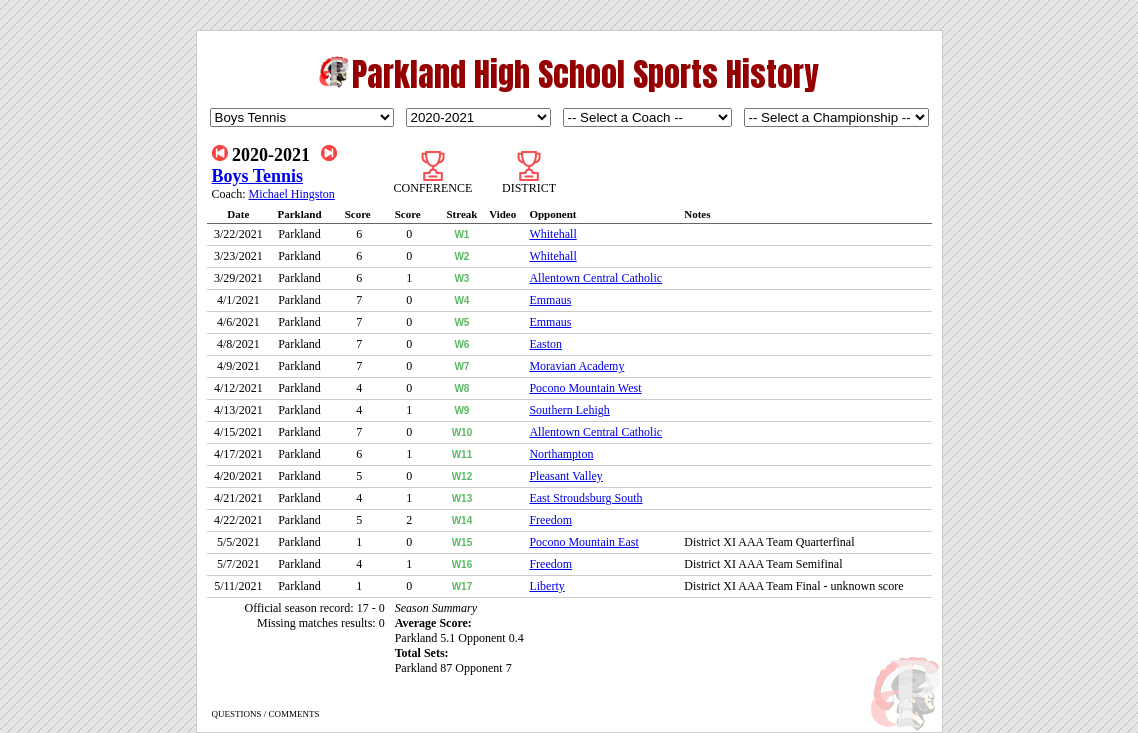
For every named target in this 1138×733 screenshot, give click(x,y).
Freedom (550, 520)
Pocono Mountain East (583, 542)
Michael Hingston (292, 194)
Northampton (561, 454)
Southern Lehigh (569, 410)
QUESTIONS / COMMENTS (266, 714)
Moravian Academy (576, 366)
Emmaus (550, 300)
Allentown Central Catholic (595, 278)
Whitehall (552, 234)
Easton (545, 344)
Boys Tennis (258, 176)
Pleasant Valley (565, 476)
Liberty (546, 586)
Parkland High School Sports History (585, 74)
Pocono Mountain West (585, 388)
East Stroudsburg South (585, 498)
